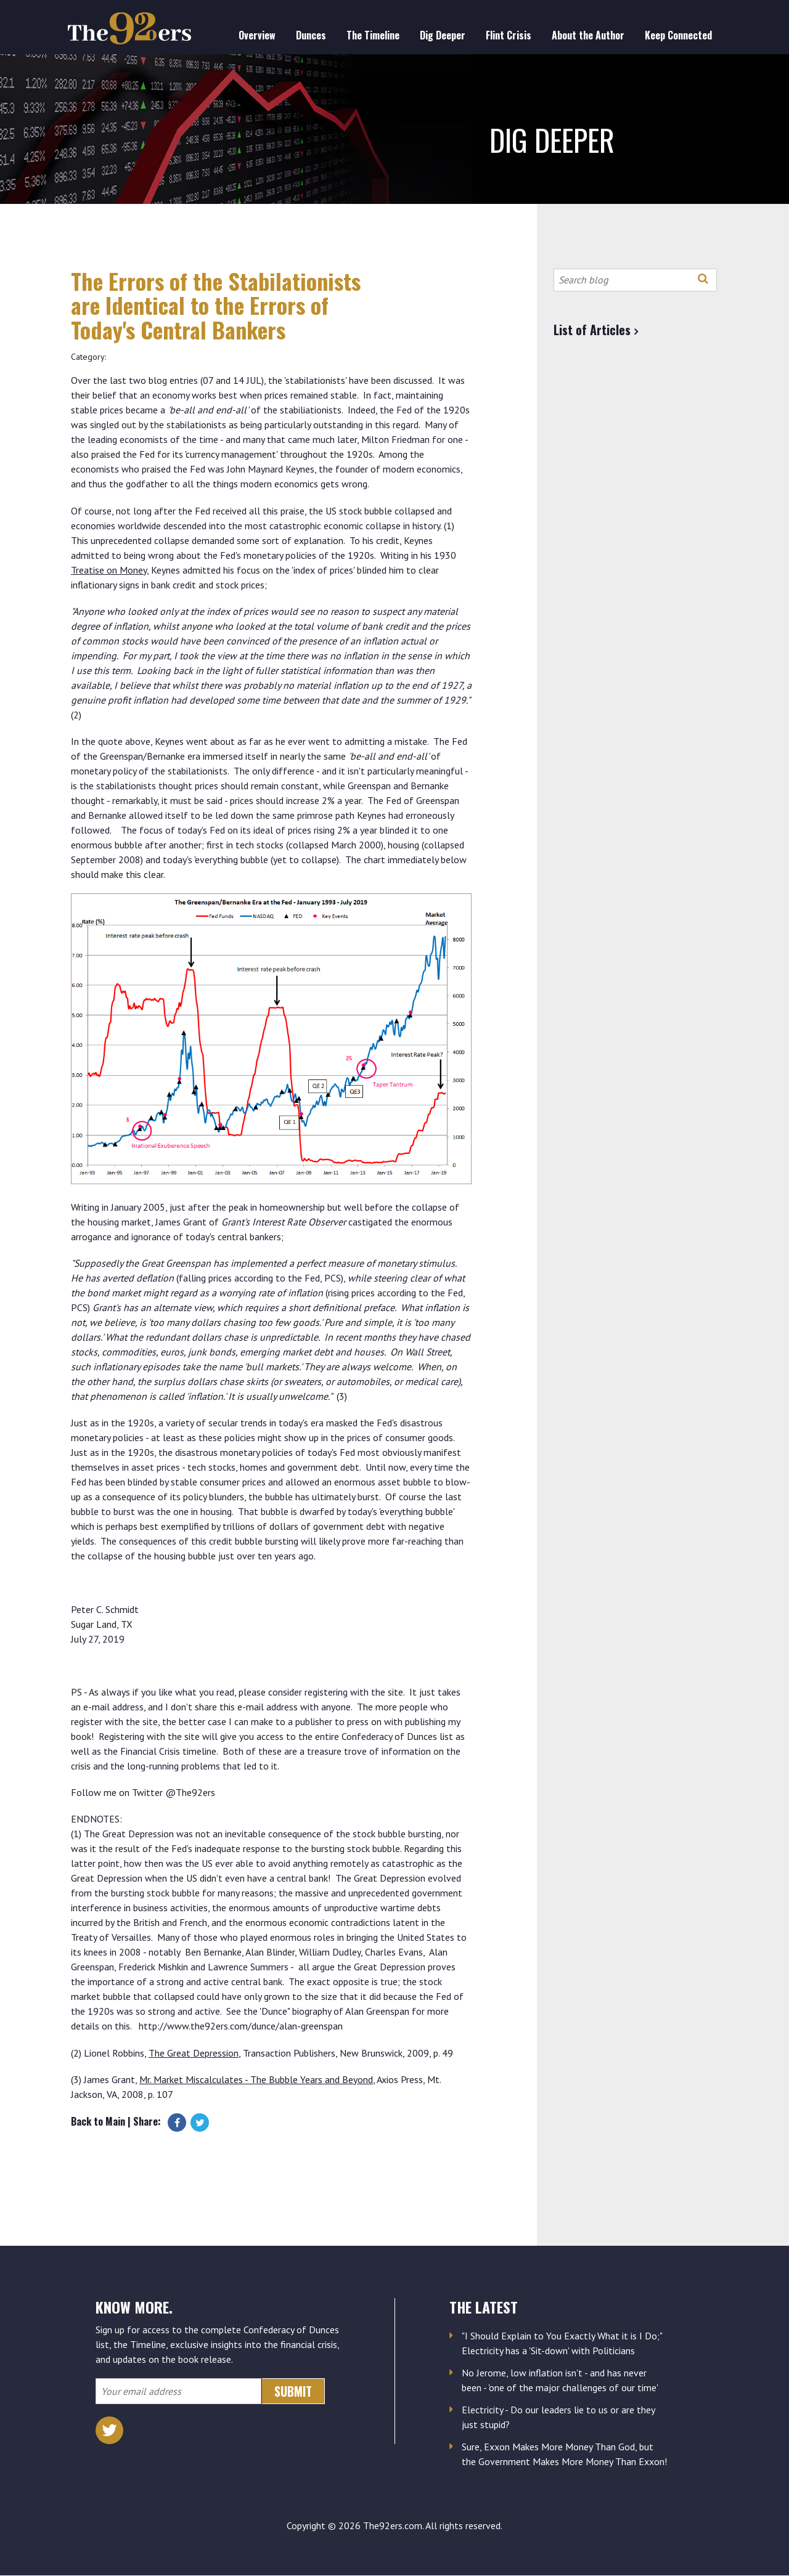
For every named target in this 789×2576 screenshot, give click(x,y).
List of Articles (592, 329)
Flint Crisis (508, 35)
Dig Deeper (442, 35)
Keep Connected (678, 35)
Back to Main (98, 2121)
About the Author (588, 35)
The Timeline (372, 35)
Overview (257, 35)
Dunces (311, 35)
